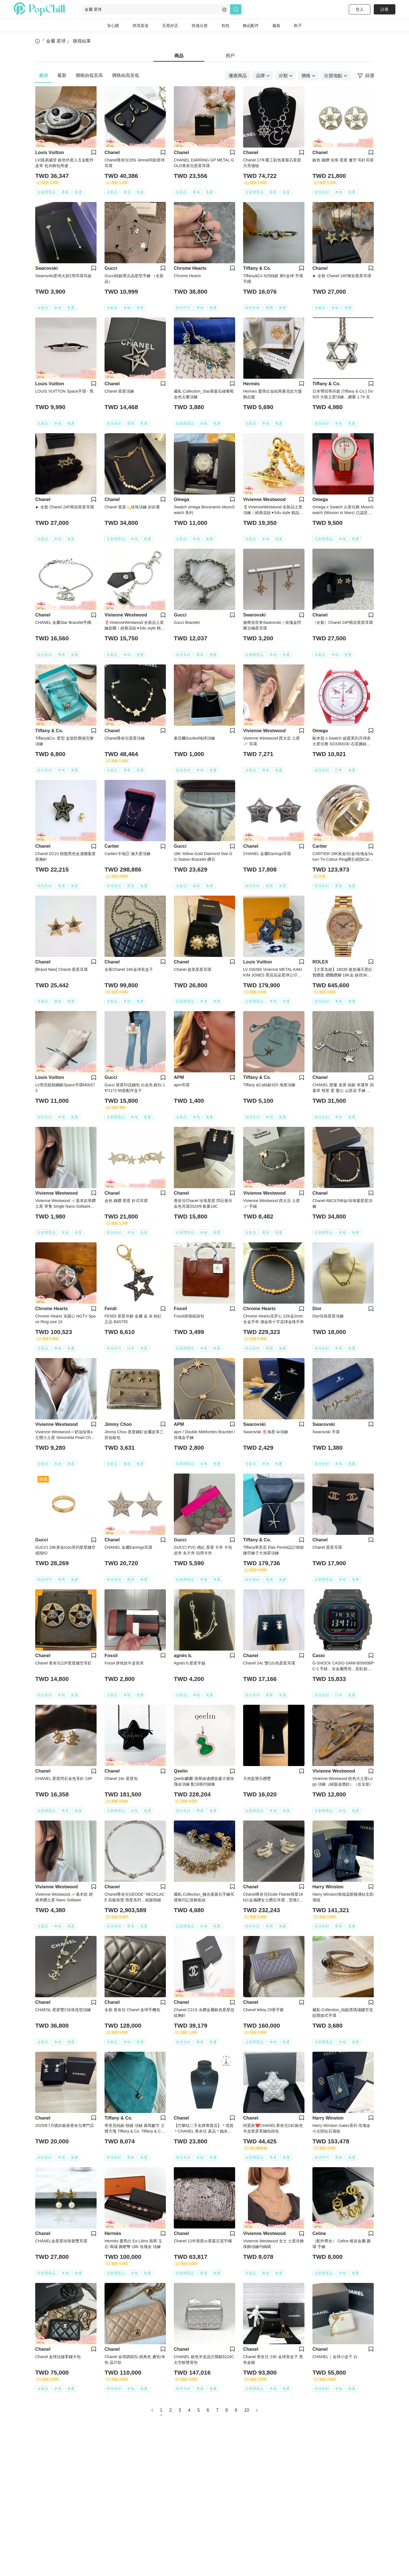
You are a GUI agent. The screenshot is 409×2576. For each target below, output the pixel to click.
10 (246, 2410)
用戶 (230, 55)
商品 (178, 55)
